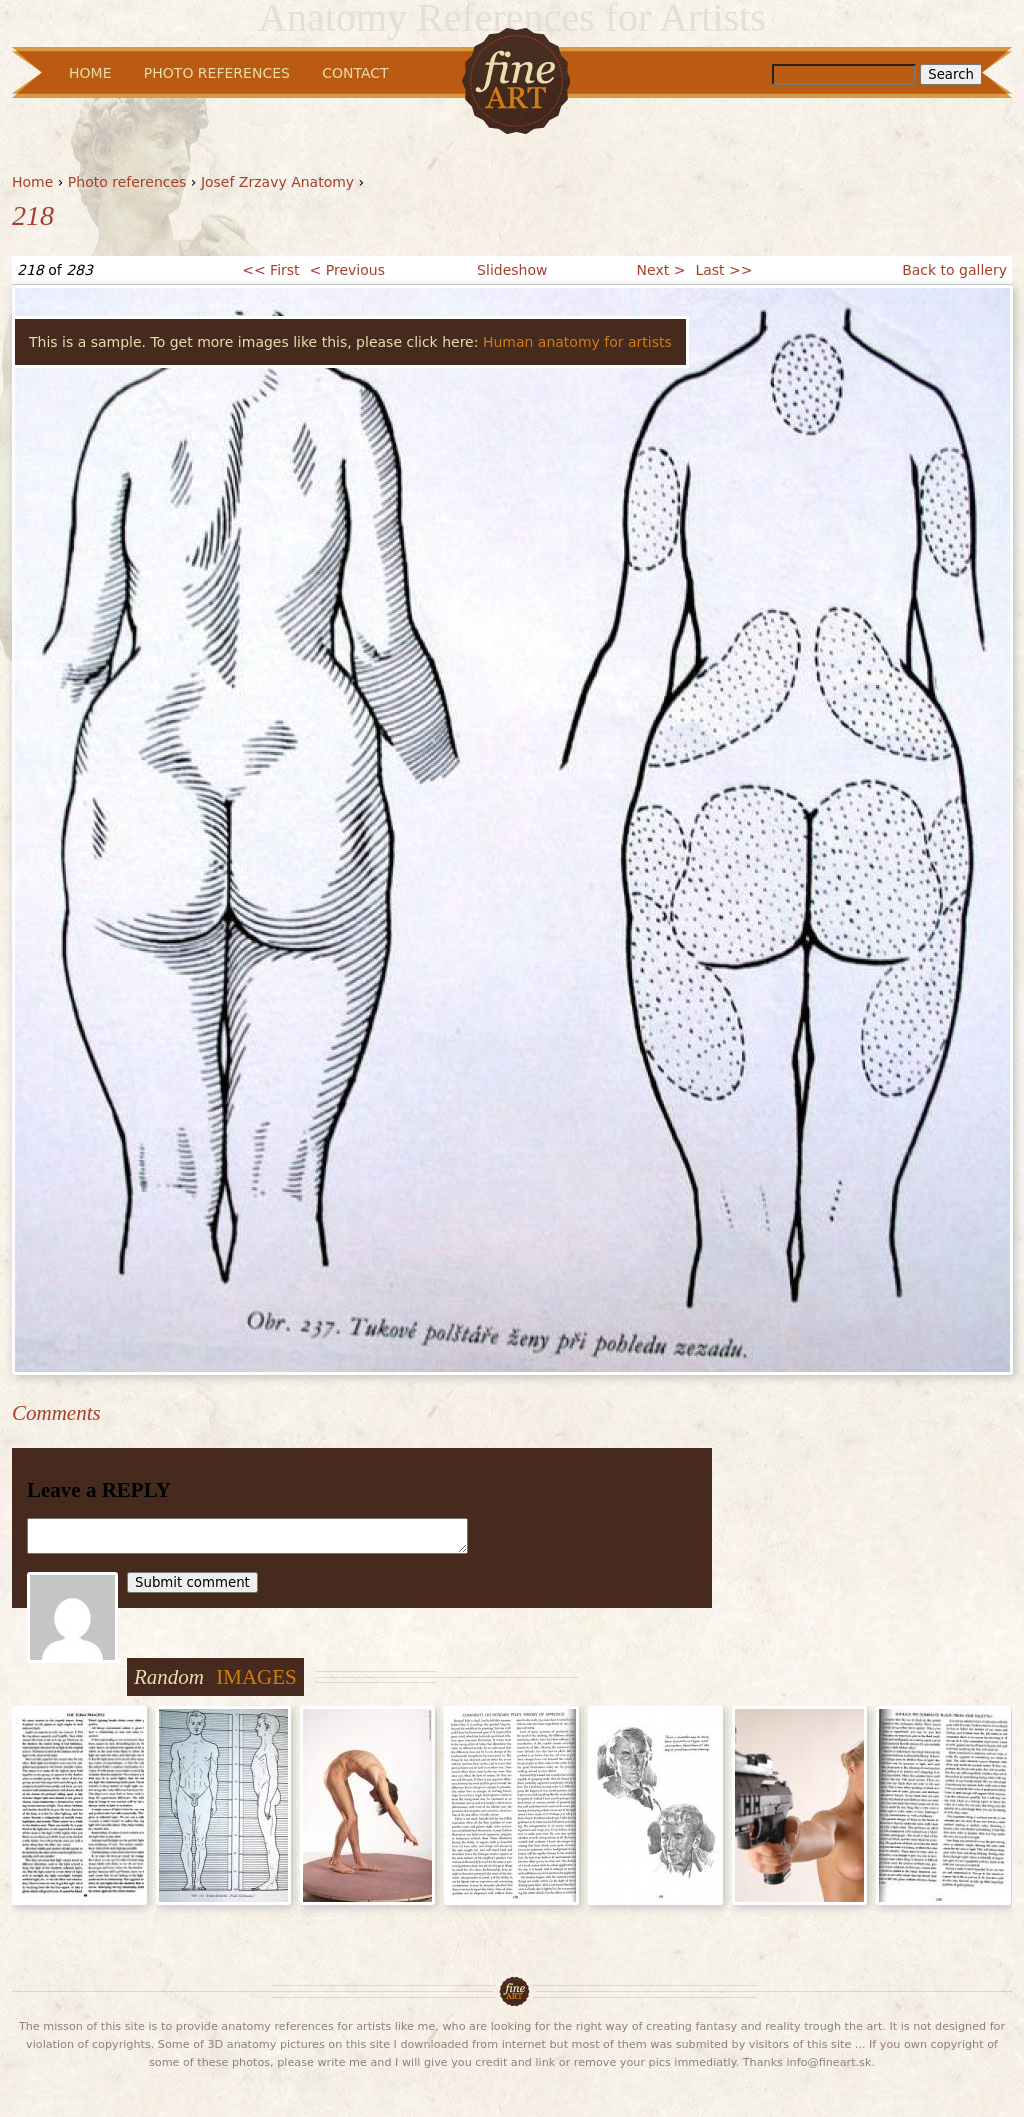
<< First (270, 270)
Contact (355, 73)
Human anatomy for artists (577, 342)
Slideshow (512, 270)
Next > (661, 270)
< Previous (347, 270)
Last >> (723, 270)
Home (32, 182)
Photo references (127, 182)
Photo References (217, 73)
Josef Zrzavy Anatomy (277, 182)
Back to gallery (954, 270)
